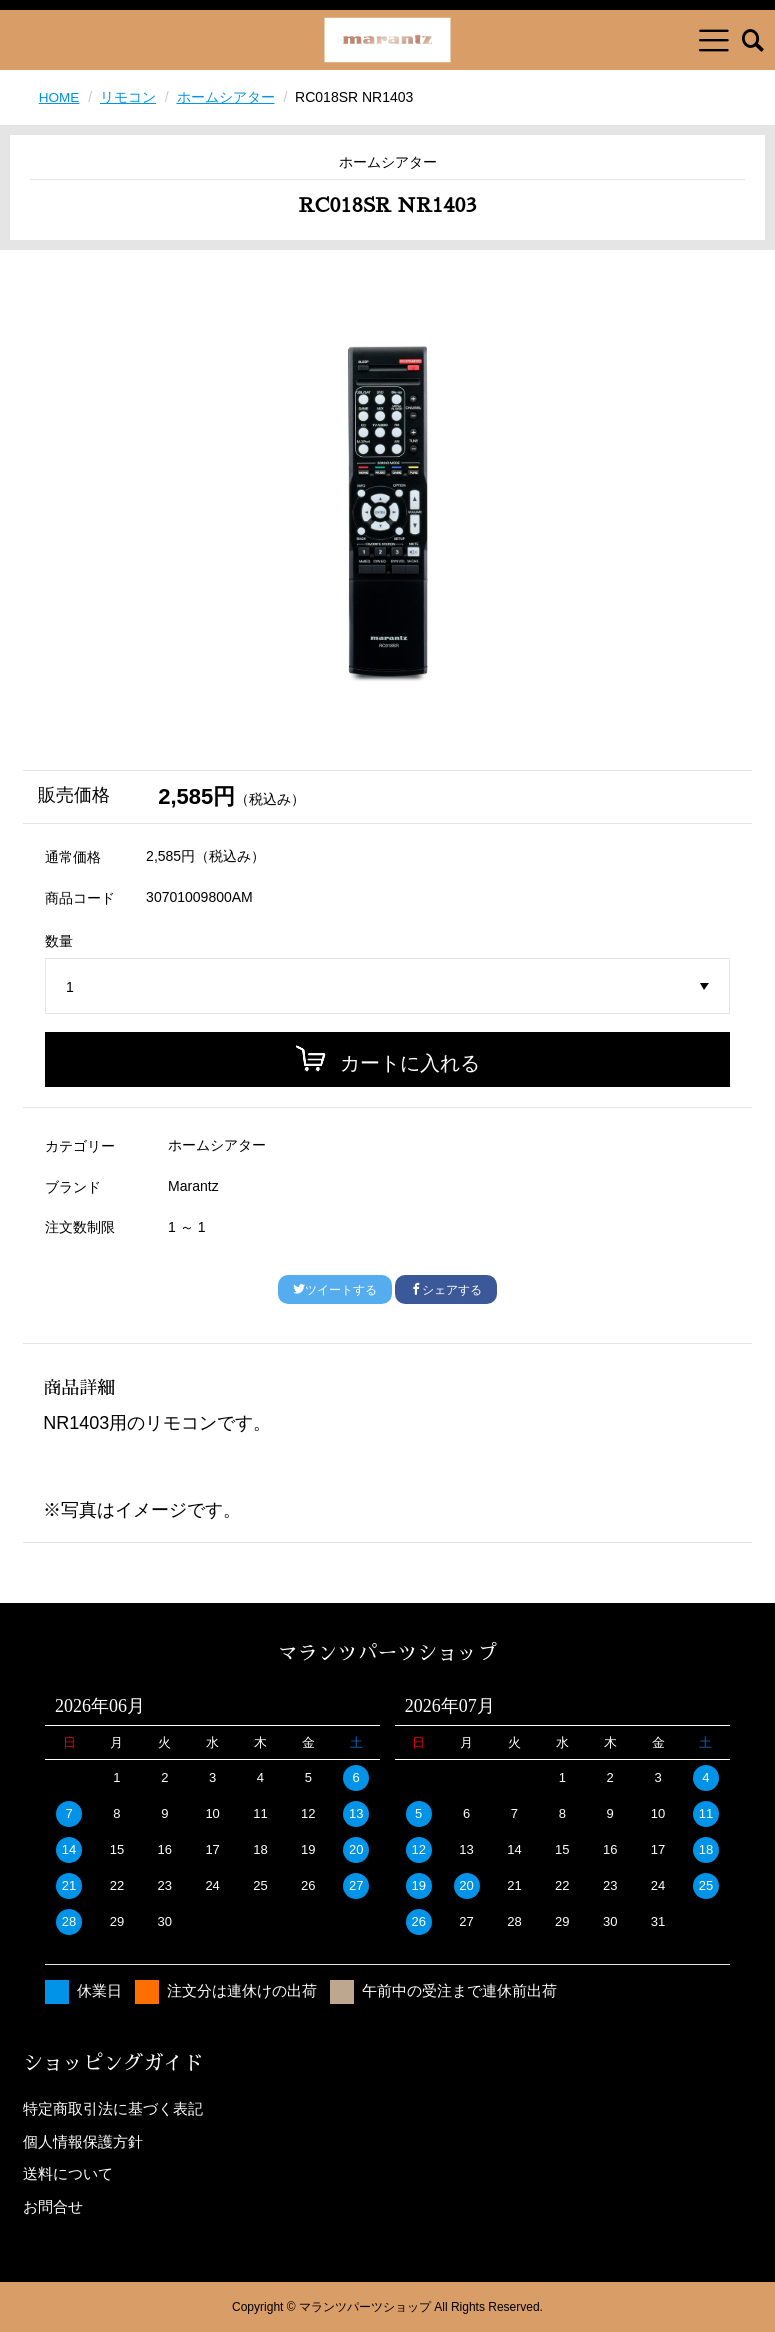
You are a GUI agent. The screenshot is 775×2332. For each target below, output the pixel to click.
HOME (60, 97)
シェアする (446, 1290)
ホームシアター (227, 97)
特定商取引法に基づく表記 (113, 2108)
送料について (68, 2173)
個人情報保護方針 (83, 2140)
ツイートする (335, 1290)
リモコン (129, 97)
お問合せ (53, 2205)
